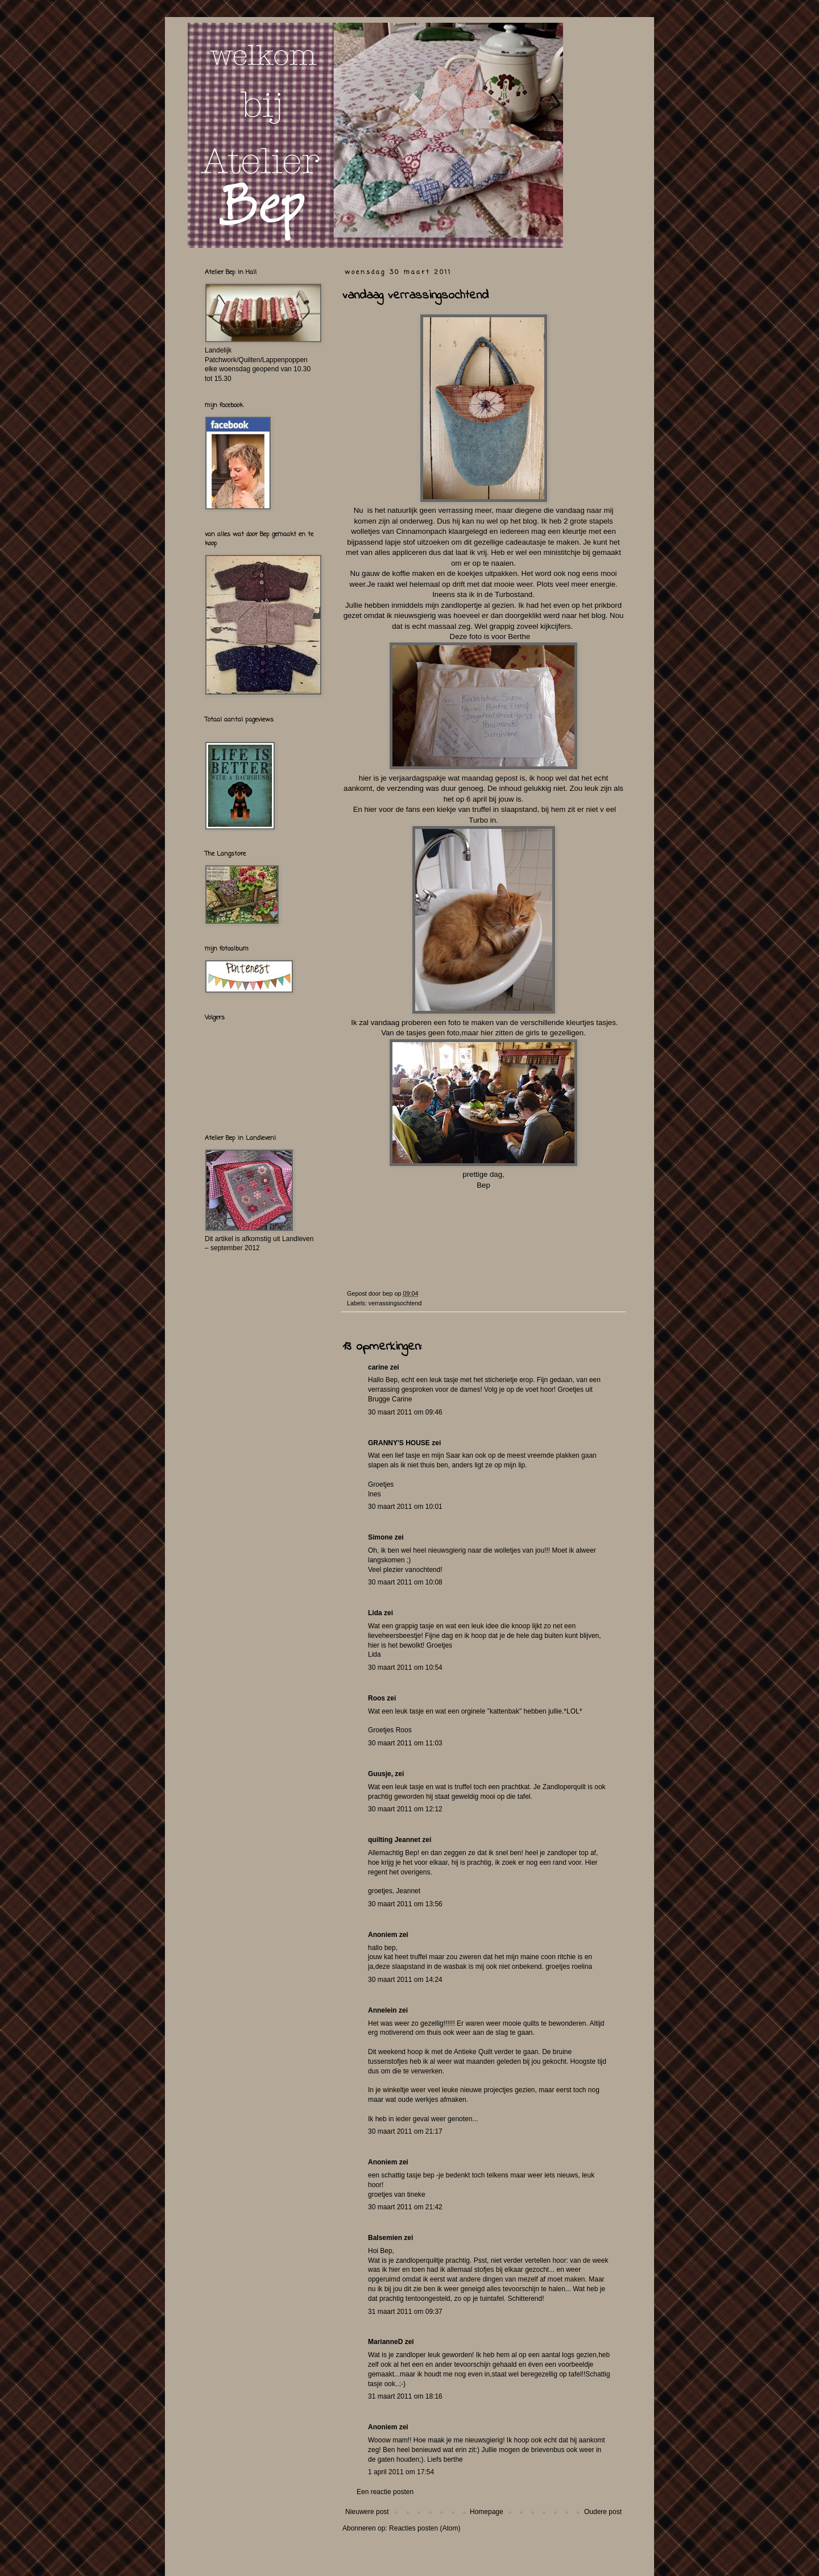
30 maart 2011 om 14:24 (405, 1980)
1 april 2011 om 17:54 (401, 2472)
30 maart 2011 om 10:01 (405, 1507)
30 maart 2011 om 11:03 (405, 1743)
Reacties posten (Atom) (424, 2528)
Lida (375, 1613)
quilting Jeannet (394, 1840)
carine (378, 1367)
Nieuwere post (367, 2512)
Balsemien (385, 2238)
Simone (380, 1537)
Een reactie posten (385, 2492)
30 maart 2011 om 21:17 (405, 2131)
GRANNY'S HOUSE (399, 1443)
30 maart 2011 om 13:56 (405, 1904)
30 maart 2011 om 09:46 (405, 1412)
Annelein (382, 2010)
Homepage (486, 2512)
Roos (376, 1698)
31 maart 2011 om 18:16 (405, 2396)
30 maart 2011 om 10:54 (405, 1667)
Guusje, (380, 1774)
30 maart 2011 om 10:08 (405, 1582)
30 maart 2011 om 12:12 (405, 1809)
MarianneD (385, 2342)
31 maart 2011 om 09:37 (405, 2312)
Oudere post (603, 2512)
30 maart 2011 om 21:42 (405, 2207)
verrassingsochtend (395, 1303)
